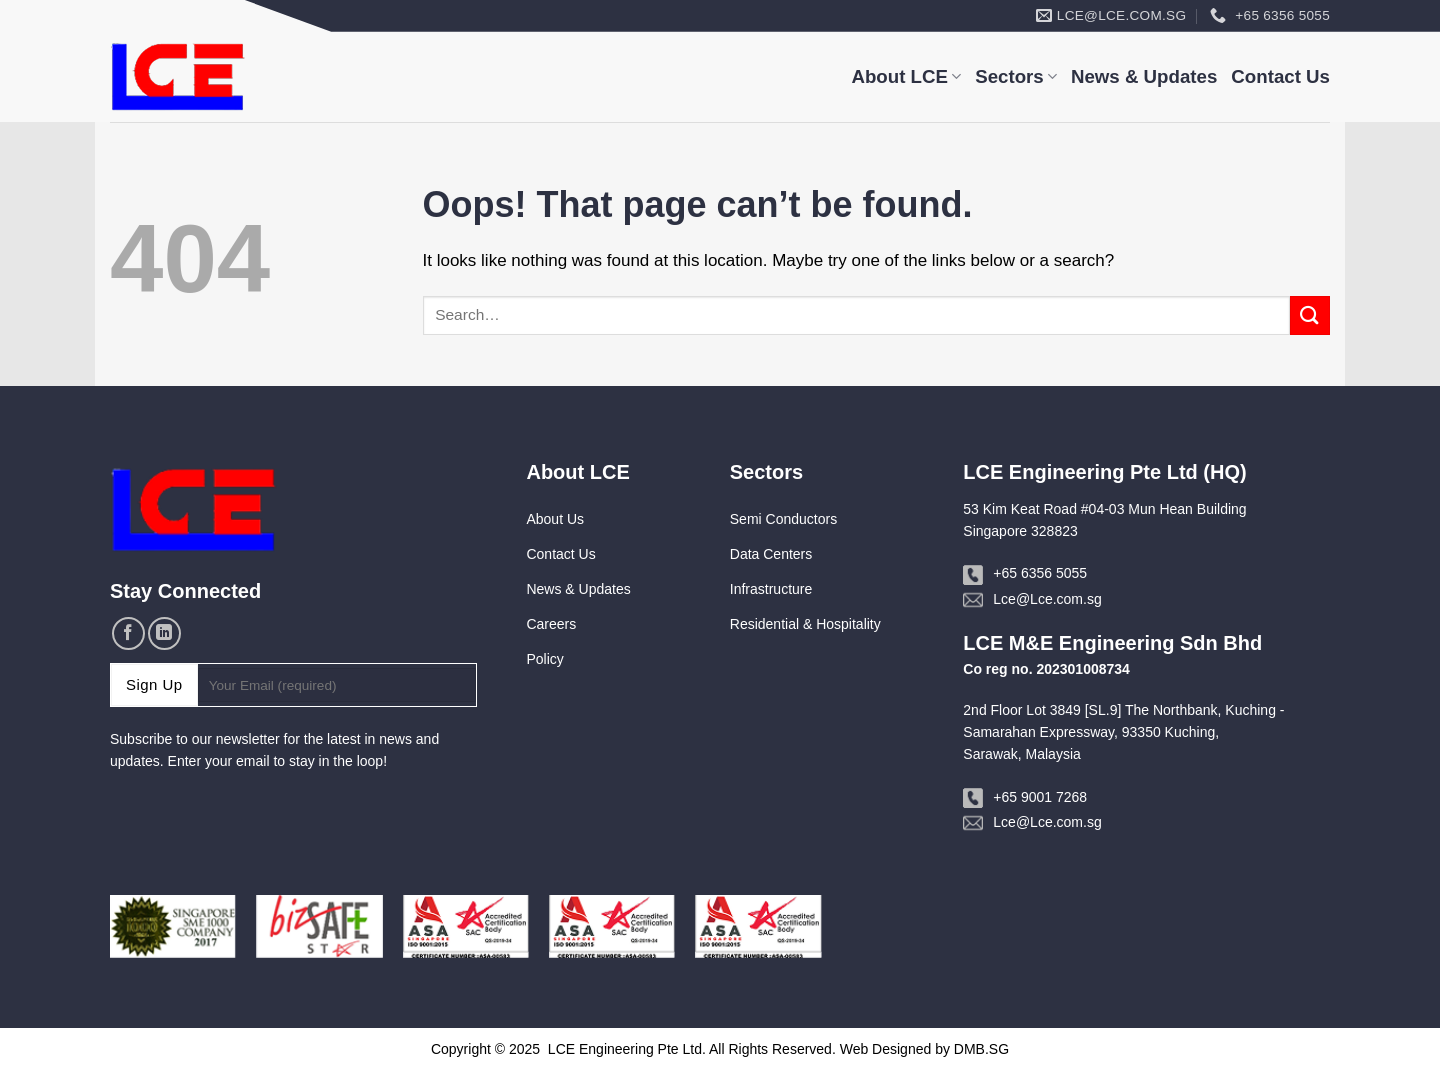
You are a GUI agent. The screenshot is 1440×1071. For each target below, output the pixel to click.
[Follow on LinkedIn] (164, 633)
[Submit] (1310, 315)
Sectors (1016, 76)
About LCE (906, 76)
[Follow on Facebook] (128, 633)
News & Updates (1144, 76)
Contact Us (1280, 76)
